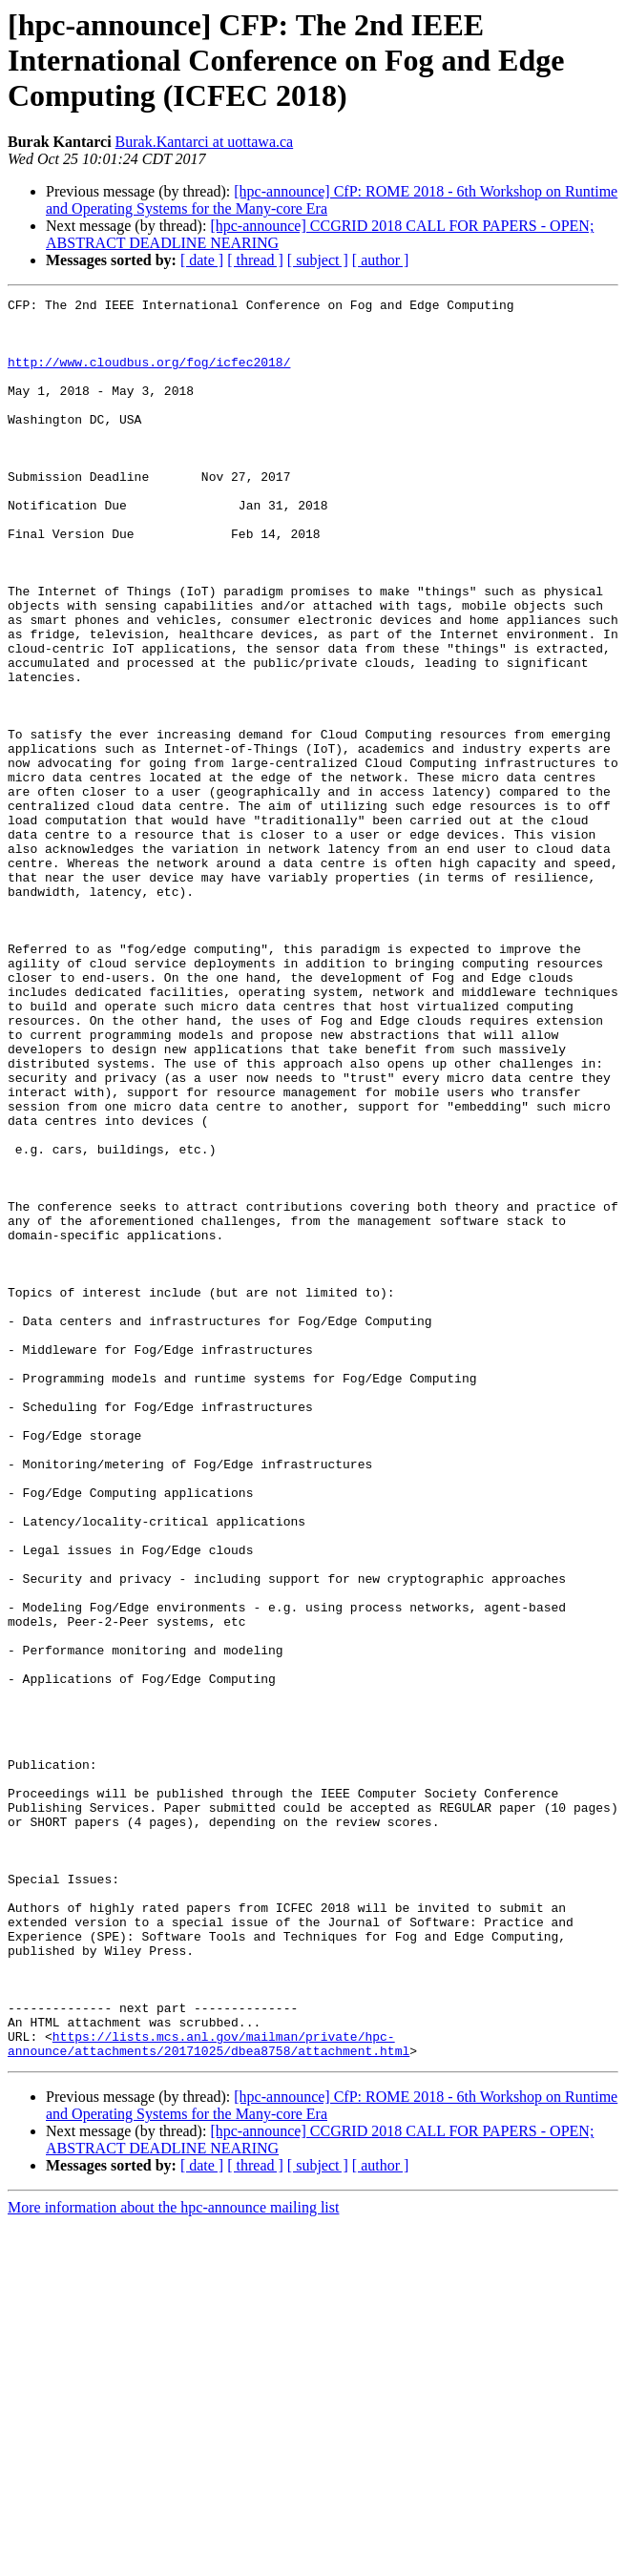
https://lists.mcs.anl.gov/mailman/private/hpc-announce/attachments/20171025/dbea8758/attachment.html (208, 2394)
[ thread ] (255, 260)
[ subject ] (317, 260)
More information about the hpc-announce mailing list (173, 2559)
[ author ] (380, 260)
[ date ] (201, 260)
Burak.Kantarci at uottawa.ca (204, 142)
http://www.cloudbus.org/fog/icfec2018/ (149, 375)
